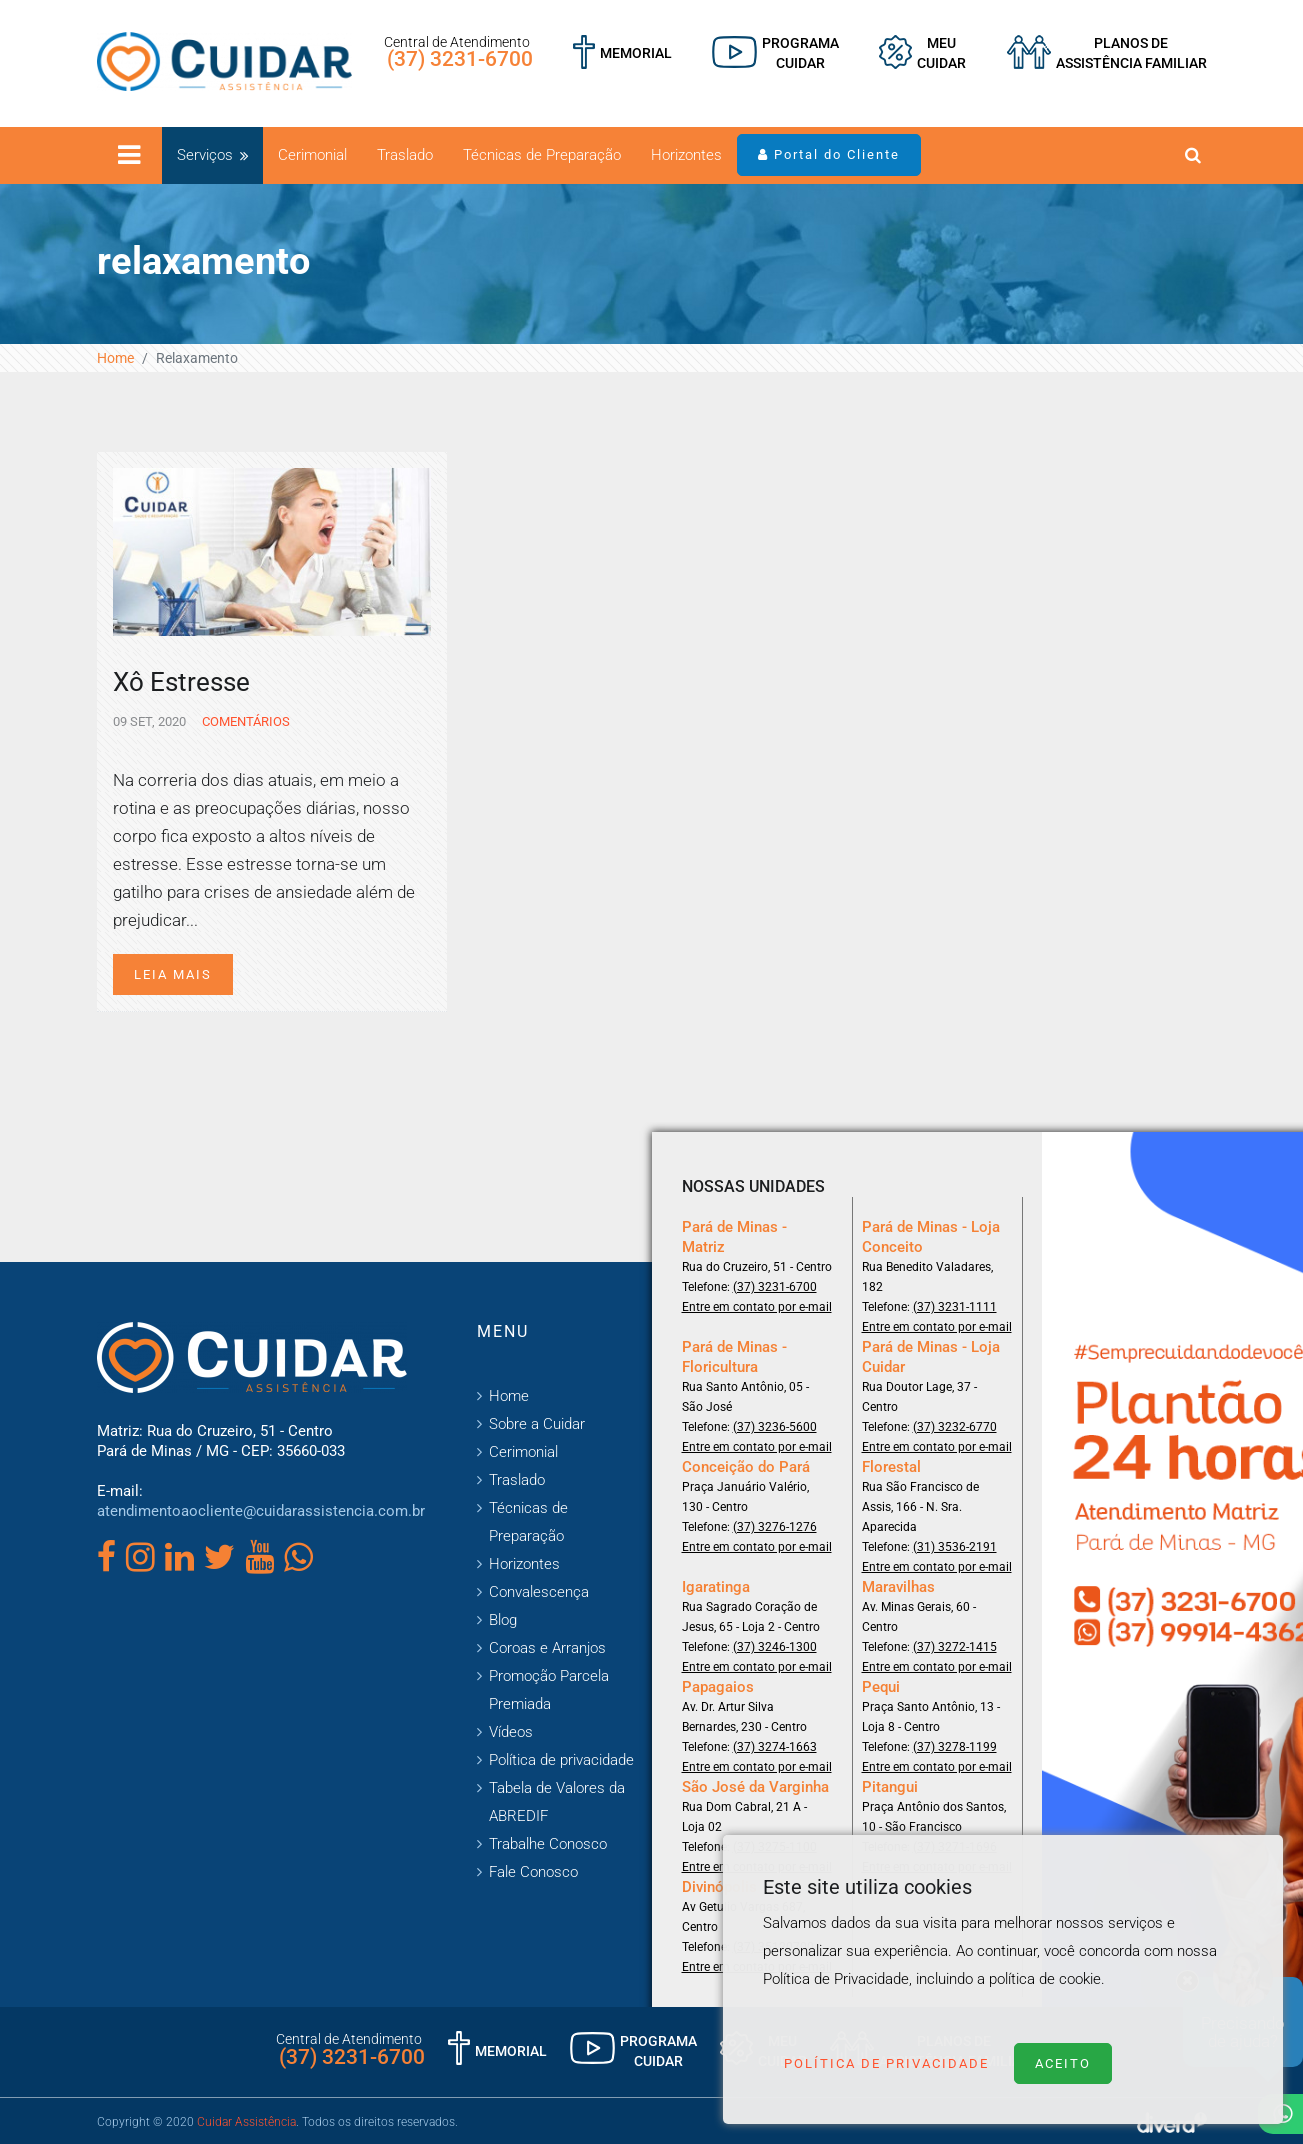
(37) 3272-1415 (955, 1647)
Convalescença (539, 1592)
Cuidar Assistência (246, 2122)
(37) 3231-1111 (955, 1307)
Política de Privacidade (886, 2063)
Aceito (1063, 2063)
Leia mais (173, 974)
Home (115, 358)
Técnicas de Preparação (542, 155)
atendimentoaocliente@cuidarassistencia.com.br (261, 1511)
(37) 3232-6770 (955, 1427)
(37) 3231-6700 (460, 59)
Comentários (244, 721)
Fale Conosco (533, 1872)
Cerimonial (312, 155)
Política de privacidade (561, 1760)
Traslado (405, 155)
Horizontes (686, 155)
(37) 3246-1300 (775, 1647)
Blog (503, 1620)
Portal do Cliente (829, 154)
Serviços (205, 155)
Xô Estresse (181, 682)
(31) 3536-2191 (955, 1547)
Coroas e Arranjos (547, 1648)
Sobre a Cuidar (537, 1424)
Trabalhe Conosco (548, 1844)
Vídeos (511, 1732)
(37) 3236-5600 (775, 1427)
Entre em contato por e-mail (757, 1307)
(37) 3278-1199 (955, 1747)
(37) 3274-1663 (775, 1747)
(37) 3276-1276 (775, 1527)
